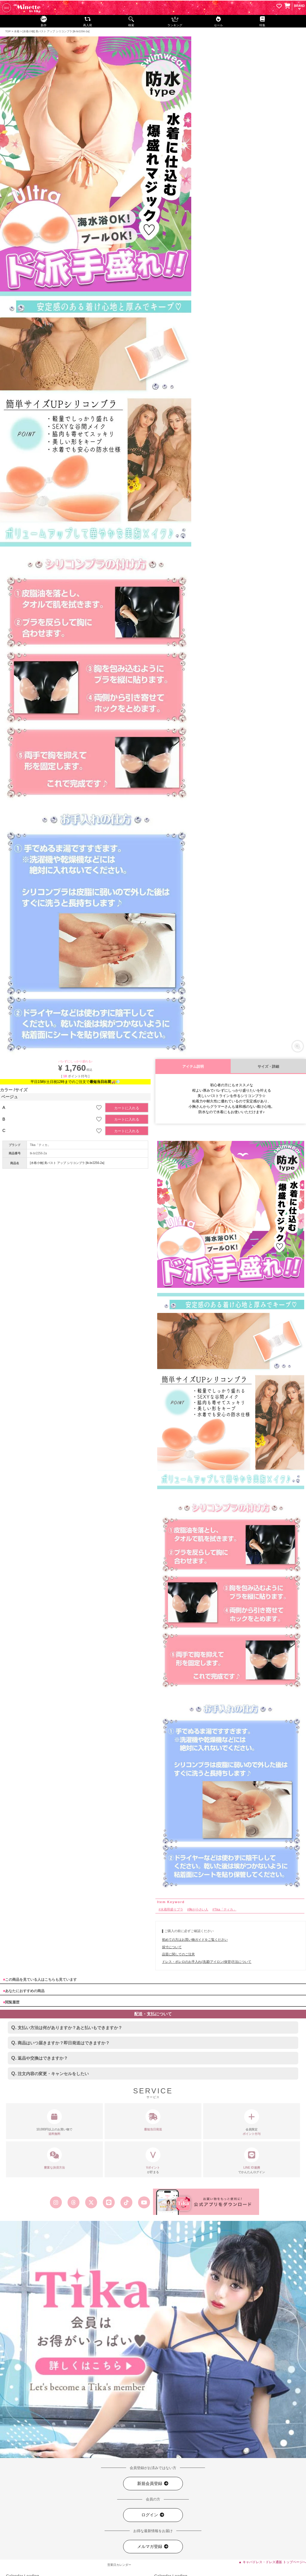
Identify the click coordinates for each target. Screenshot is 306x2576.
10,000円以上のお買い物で (54, 2122)
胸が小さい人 (198, 1909)
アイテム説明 (193, 1066)
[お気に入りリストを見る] (279, 7)
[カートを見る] (287, 6)
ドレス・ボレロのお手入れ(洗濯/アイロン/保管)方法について (206, 1961)
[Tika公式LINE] (108, 2202)
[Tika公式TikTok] (126, 2202)
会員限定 (251, 2122)
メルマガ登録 (153, 2546)
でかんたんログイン (251, 2160)
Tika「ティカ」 (40, 1145)
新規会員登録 (153, 2483)
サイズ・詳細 (268, 1066)
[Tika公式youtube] (144, 2202)
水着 (16, 31)
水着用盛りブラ (171, 1909)
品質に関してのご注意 (178, 1954)
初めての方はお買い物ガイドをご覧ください (195, 1939)
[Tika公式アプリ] (206, 2202)
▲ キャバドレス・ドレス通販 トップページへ (272, 2562)
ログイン (152, 2515)
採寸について (172, 1947)
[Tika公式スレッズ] (73, 2202)
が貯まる (153, 2160)
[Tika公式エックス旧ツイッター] (91, 2202)
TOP (7, 31)
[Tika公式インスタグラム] (56, 2202)
